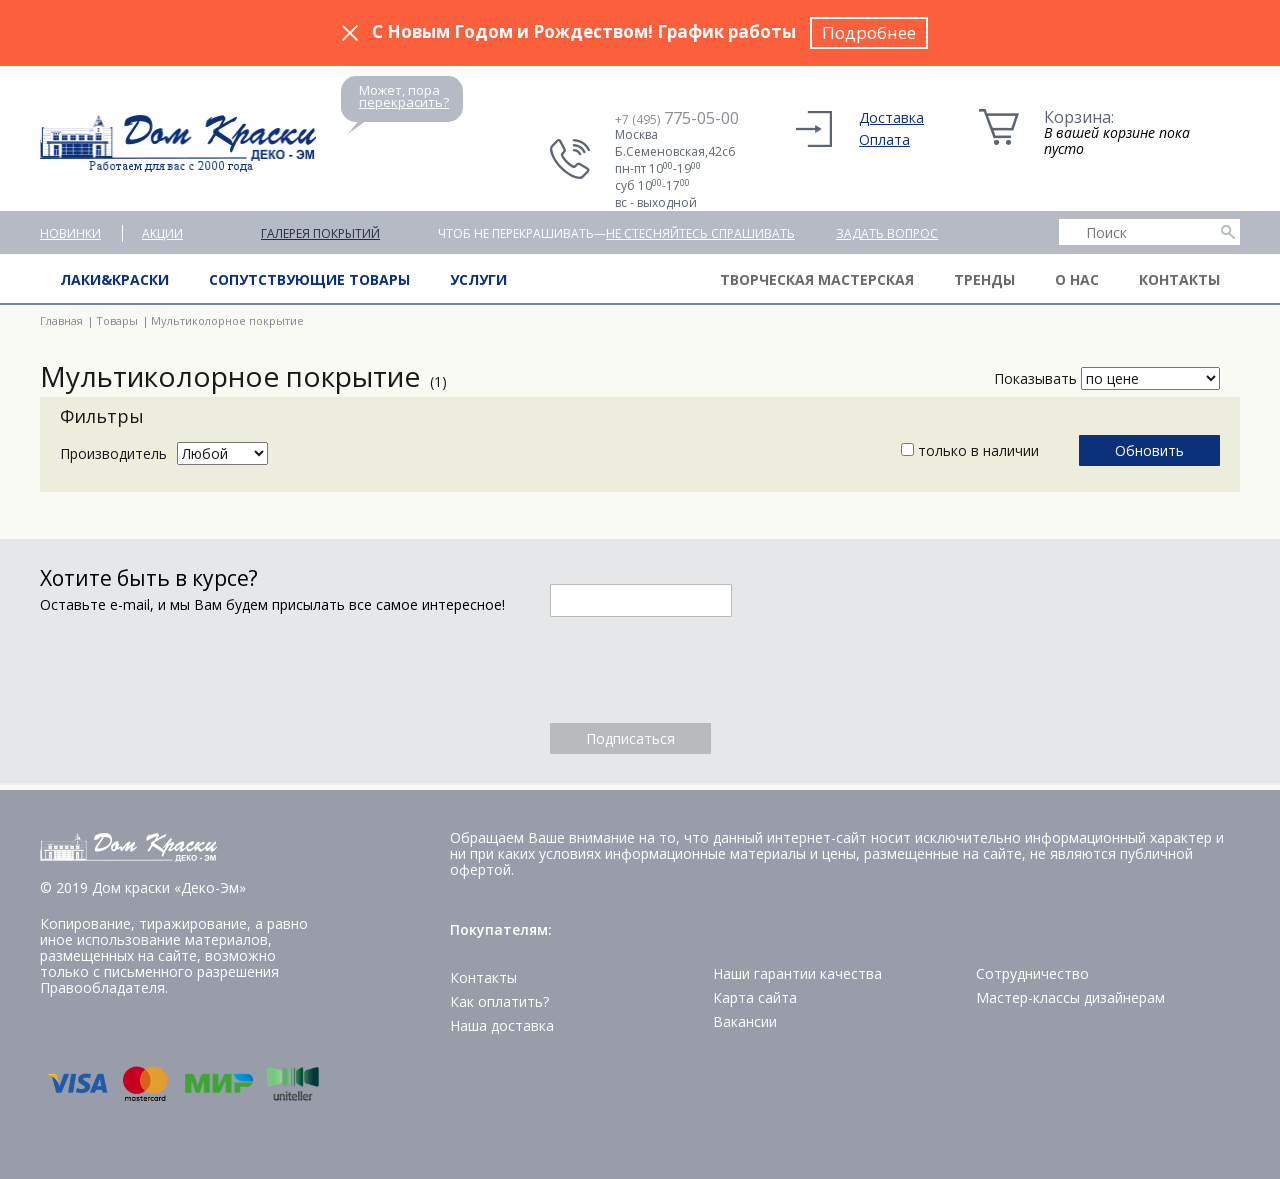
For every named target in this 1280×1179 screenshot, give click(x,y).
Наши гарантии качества (797, 973)
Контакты (1179, 279)
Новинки (70, 233)
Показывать (1035, 378)
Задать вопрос (887, 233)
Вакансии (745, 1021)
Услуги (478, 279)
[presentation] (702, 670)
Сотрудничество (1032, 973)
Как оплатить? (499, 1001)
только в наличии (970, 450)
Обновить (1149, 450)
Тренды (984, 279)
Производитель (113, 453)
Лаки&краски (114, 279)
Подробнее (869, 32)
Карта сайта (755, 997)
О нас (1077, 279)
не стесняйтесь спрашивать (700, 233)
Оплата (884, 139)
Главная (61, 320)
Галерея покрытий (320, 233)
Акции (162, 233)
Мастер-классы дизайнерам (1070, 997)
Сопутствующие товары (309, 279)
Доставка (891, 117)
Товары (117, 320)
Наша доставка (502, 1025)
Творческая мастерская (817, 279)
